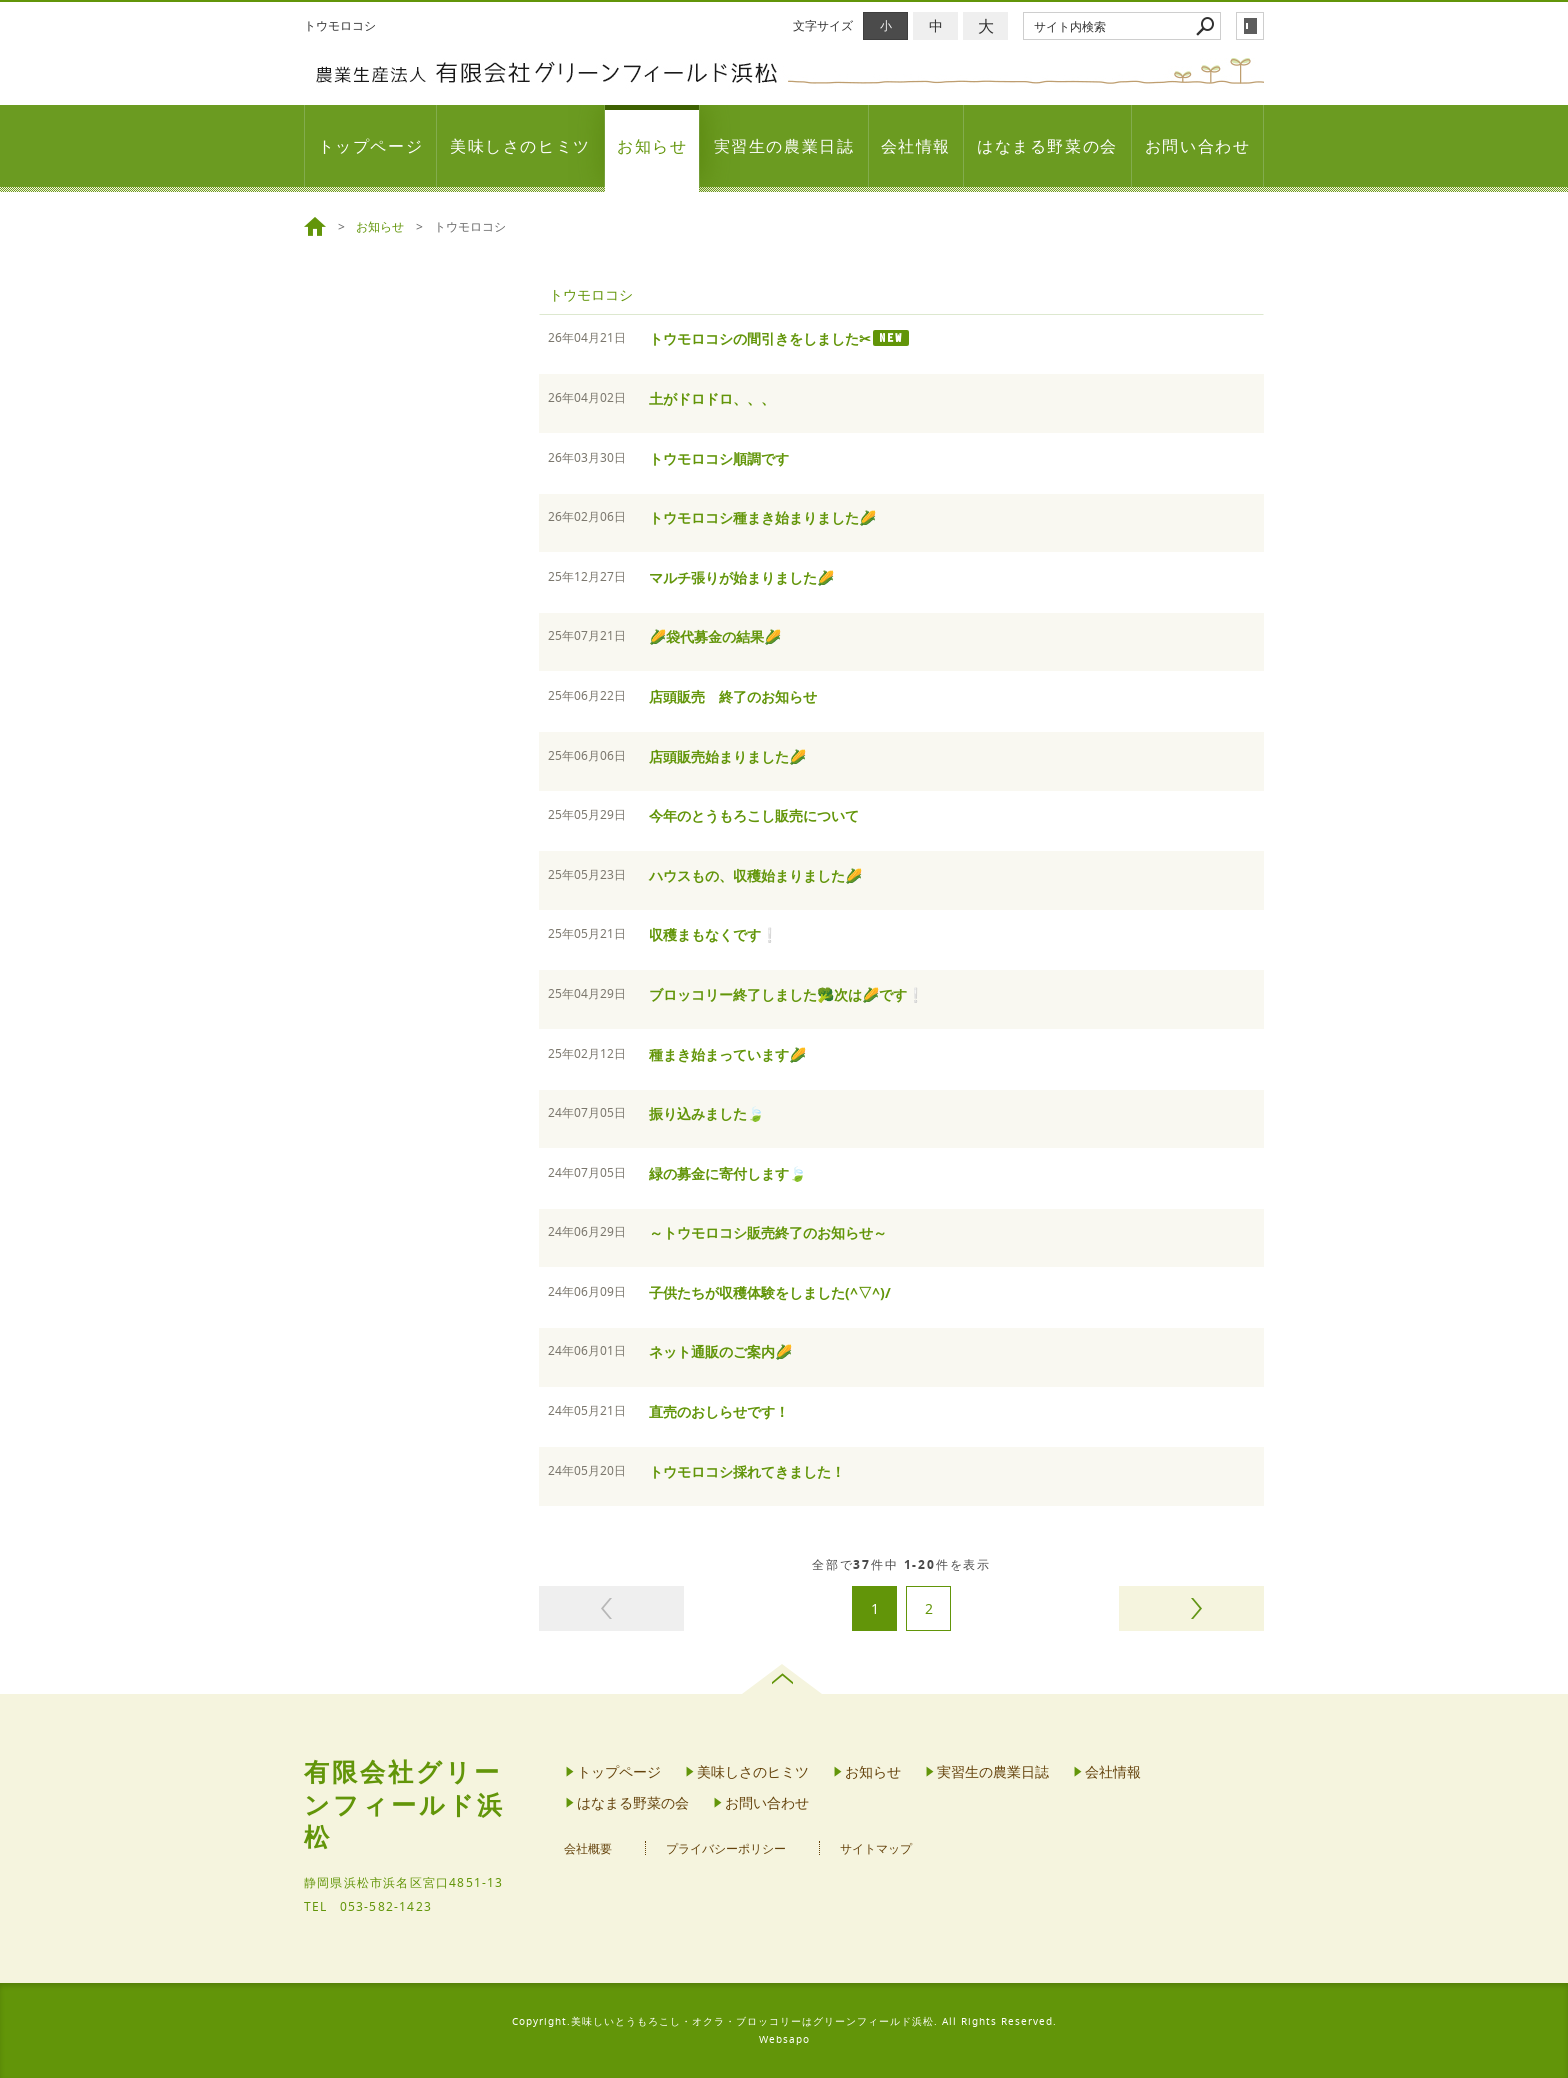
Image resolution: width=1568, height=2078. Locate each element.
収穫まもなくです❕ (713, 934)
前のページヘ (611, 1608)
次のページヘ (1191, 1608)
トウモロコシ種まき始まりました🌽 (762, 517)
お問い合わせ (1198, 146)
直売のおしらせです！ (719, 1411)
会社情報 (916, 146)
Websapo (784, 2039)
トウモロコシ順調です (719, 458)
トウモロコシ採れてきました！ (747, 1471)
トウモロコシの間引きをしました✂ (760, 338)
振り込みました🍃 (706, 1113)
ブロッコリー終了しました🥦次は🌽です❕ (786, 994)
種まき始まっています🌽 (727, 1054)
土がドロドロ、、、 (712, 398)
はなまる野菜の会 (1047, 146)
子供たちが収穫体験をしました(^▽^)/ (770, 1292)
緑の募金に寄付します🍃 (727, 1173)
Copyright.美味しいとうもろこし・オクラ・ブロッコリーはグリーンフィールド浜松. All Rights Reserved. (784, 2021)
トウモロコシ (591, 294)
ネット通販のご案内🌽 (720, 1351)
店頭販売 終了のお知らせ (733, 696)
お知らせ (652, 146)
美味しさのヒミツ (520, 146)
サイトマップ (876, 1848)
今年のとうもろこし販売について (754, 815)
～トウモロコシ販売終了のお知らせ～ (768, 1232)
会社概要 (588, 1848)
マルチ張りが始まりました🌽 (741, 577)
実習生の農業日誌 (784, 146)
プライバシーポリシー (726, 1848)
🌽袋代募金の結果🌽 (715, 636)
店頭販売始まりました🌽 (727, 756)
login (1250, 26)
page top (784, 1679)
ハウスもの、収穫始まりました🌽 (755, 875)
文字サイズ (823, 25)
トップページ (371, 146)
